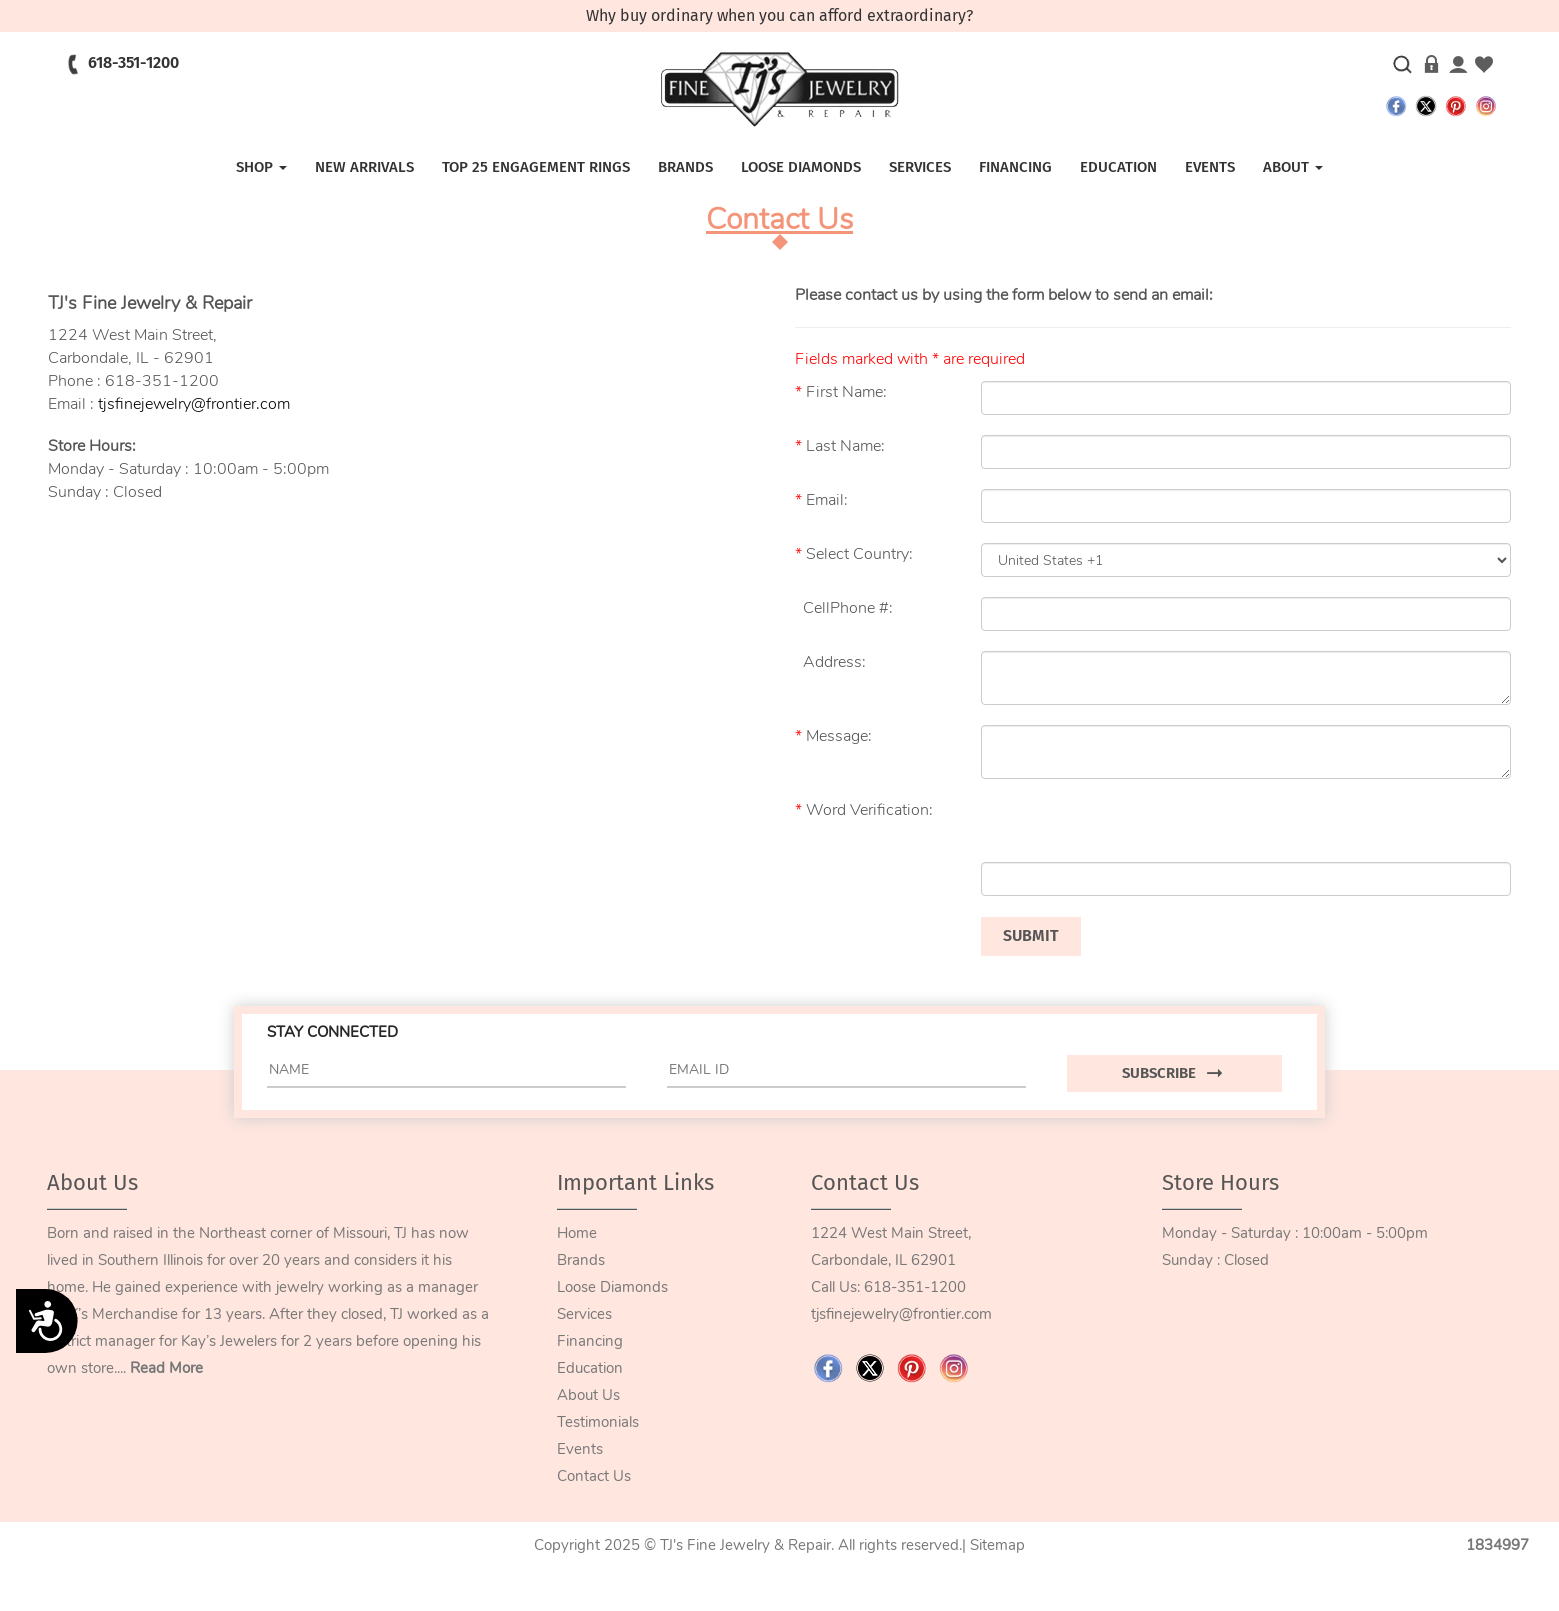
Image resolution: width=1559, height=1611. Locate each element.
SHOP (261, 167)
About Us (588, 1395)
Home (577, 1233)
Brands (685, 167)
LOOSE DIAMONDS (801, 167)
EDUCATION (1118, 167)
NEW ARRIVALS (364, 167)
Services (584, 1314)
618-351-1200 (915, 1287)
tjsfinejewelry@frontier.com (194, 404)
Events (580, 1449)
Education (590, 1368)
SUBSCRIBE (1174, 1073)
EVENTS (1210, 167)
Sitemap (997, 1545)
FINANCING (1015, 167)
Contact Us (594, 1476)
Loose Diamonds (612, 1287)
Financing (590, 1341)
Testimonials (598, 1422)
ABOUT (1293, 167)
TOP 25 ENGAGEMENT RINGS (536, 167)
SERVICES (920, 167)
